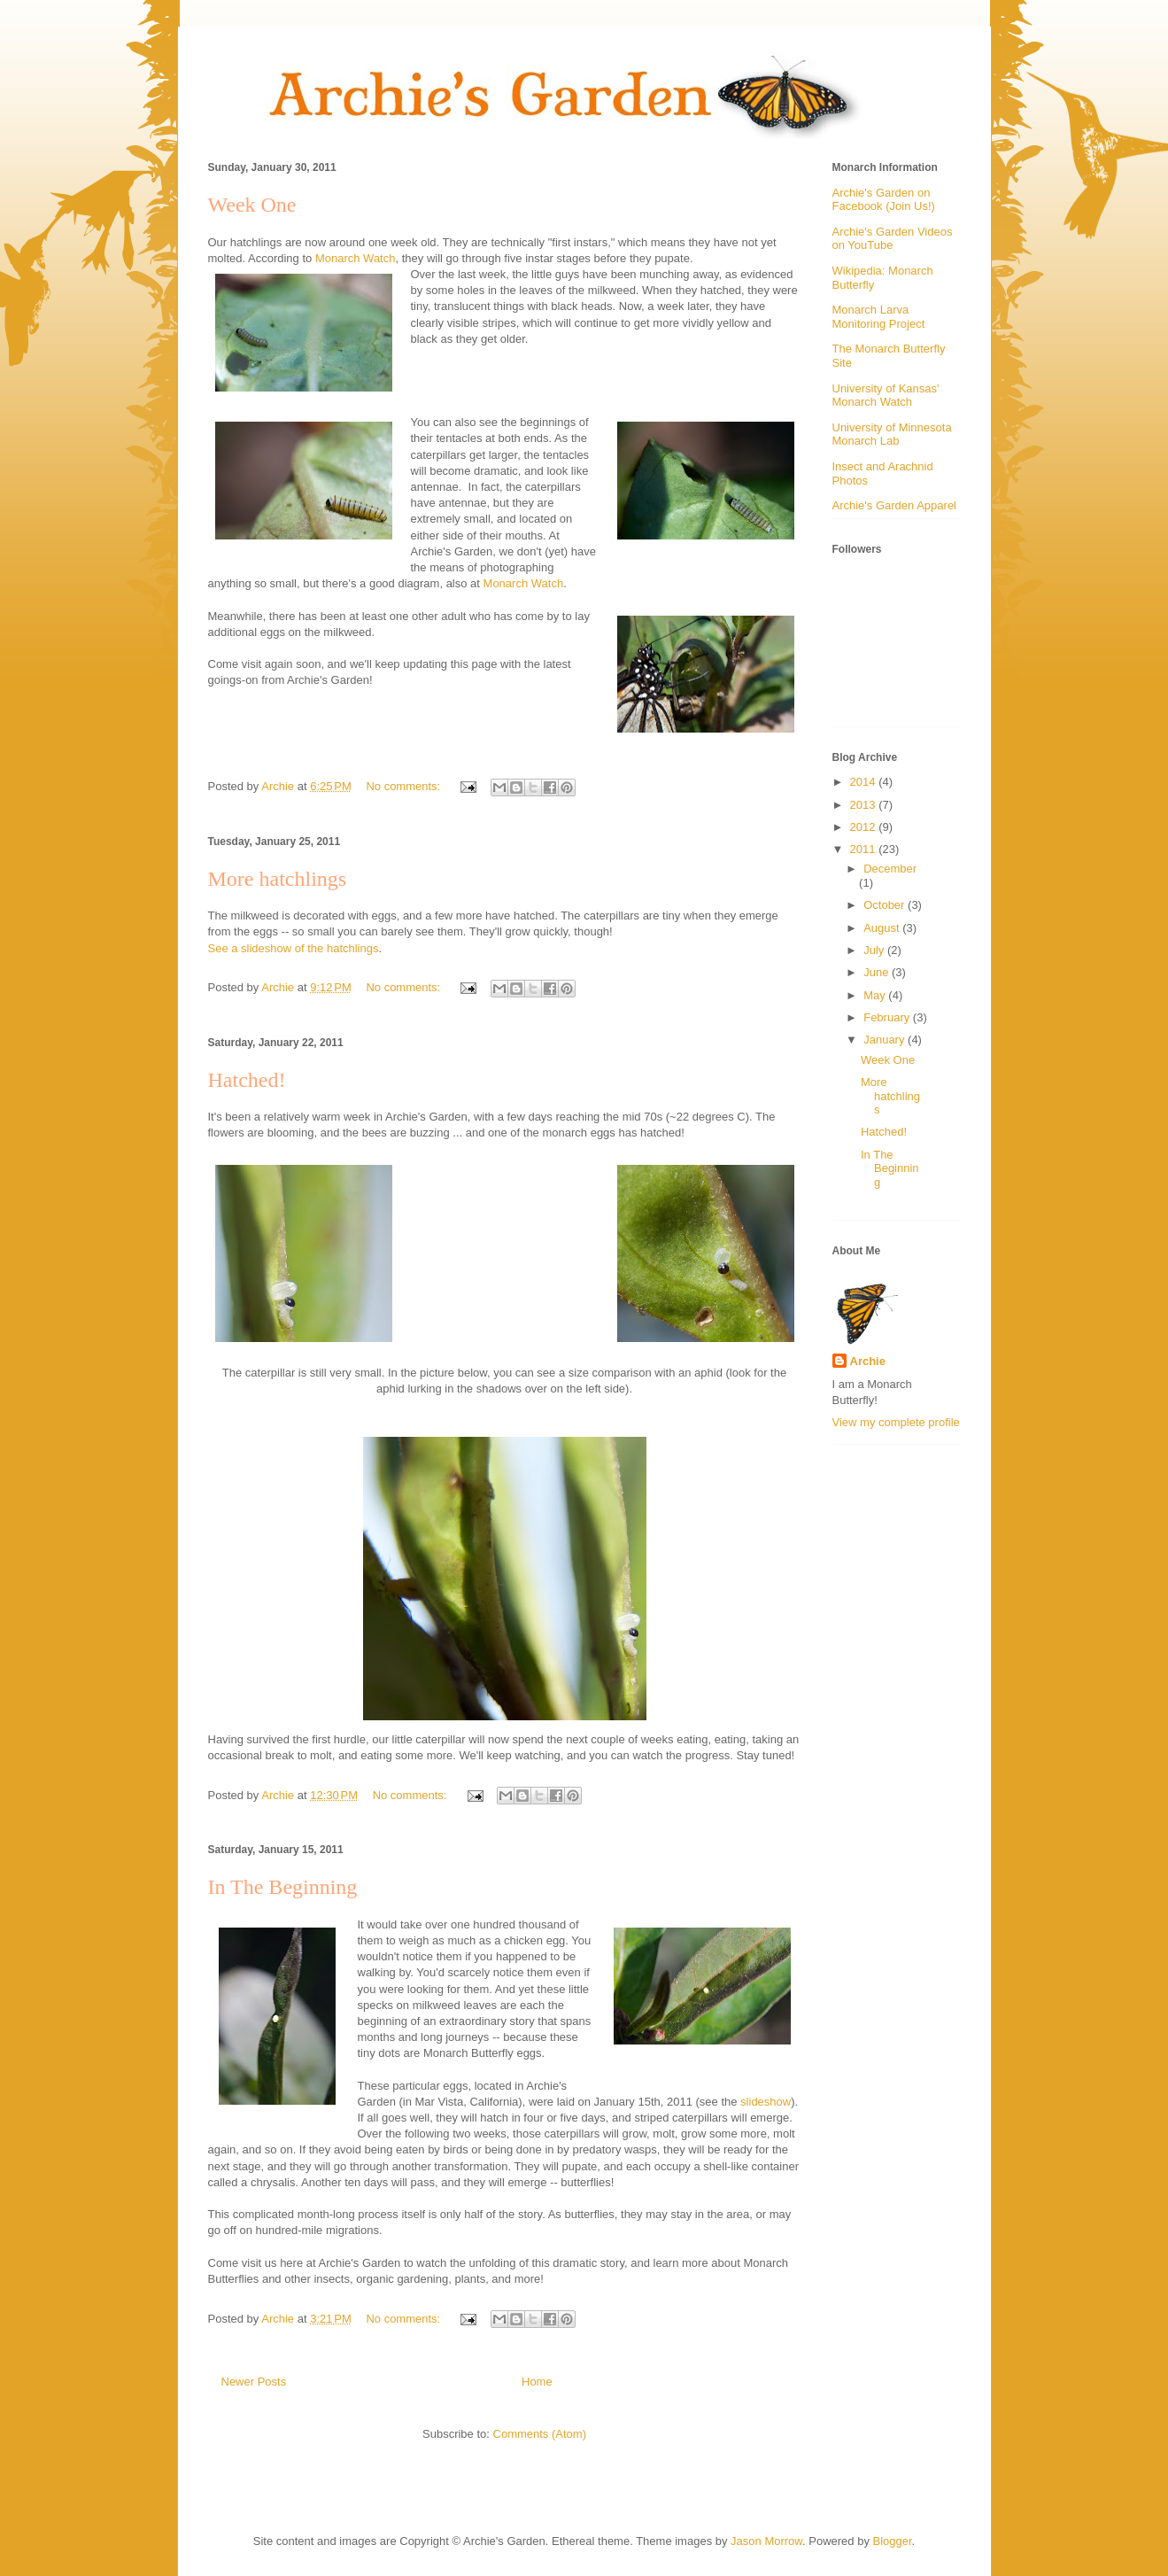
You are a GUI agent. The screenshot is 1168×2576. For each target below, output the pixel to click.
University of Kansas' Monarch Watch (886, 395)
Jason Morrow (766, 2541)
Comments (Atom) (539, 2433)
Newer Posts (254, 2381)
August (882, 928)
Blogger (892, 2541)
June (877, 972)
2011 (864, 849)
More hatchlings (277, 878)
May (875, 995)
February (888, 1017)
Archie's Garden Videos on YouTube (892, 238)
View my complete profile (896, 1422)
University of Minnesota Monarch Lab (892, 434)
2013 (864, 804)
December (890, 868)
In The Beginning (283, 1886)
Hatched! (247, 1079)
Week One (252, 204)
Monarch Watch (355, 258)
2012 (864, 827)
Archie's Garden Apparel (894, 505)
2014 (864, 781)
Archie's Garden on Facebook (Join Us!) (883, 199)
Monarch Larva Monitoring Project (878, 316)
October (885, 905)
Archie (868, 1361)
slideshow (765, 2101)
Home (537, 2381)
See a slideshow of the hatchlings (293, 948)
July (875, 950)
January (885, 1039)
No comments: (404, 786)
